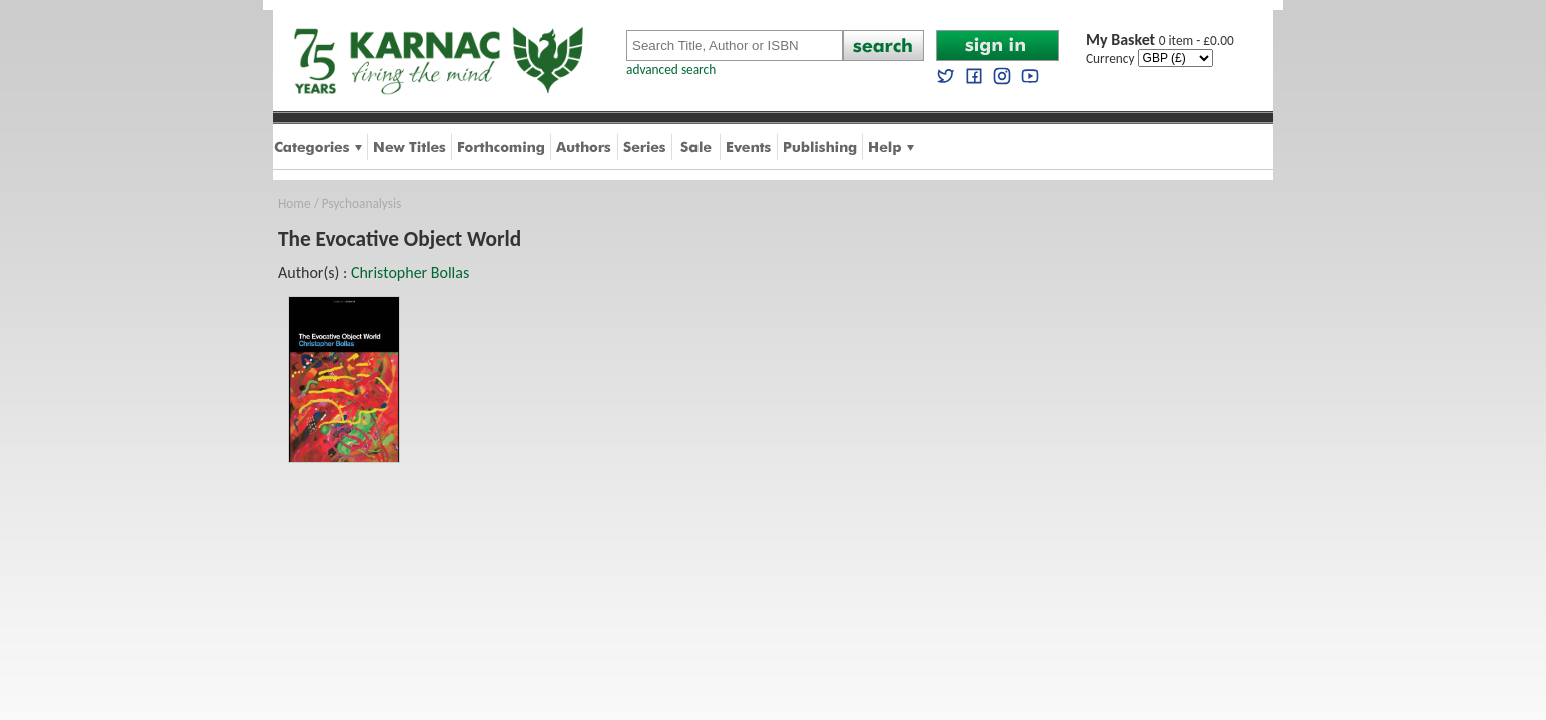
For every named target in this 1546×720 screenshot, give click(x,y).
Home (294, 203)
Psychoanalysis (361, 203)
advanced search (671, 69)
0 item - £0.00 (1160, 40)
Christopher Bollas (410, 272)
